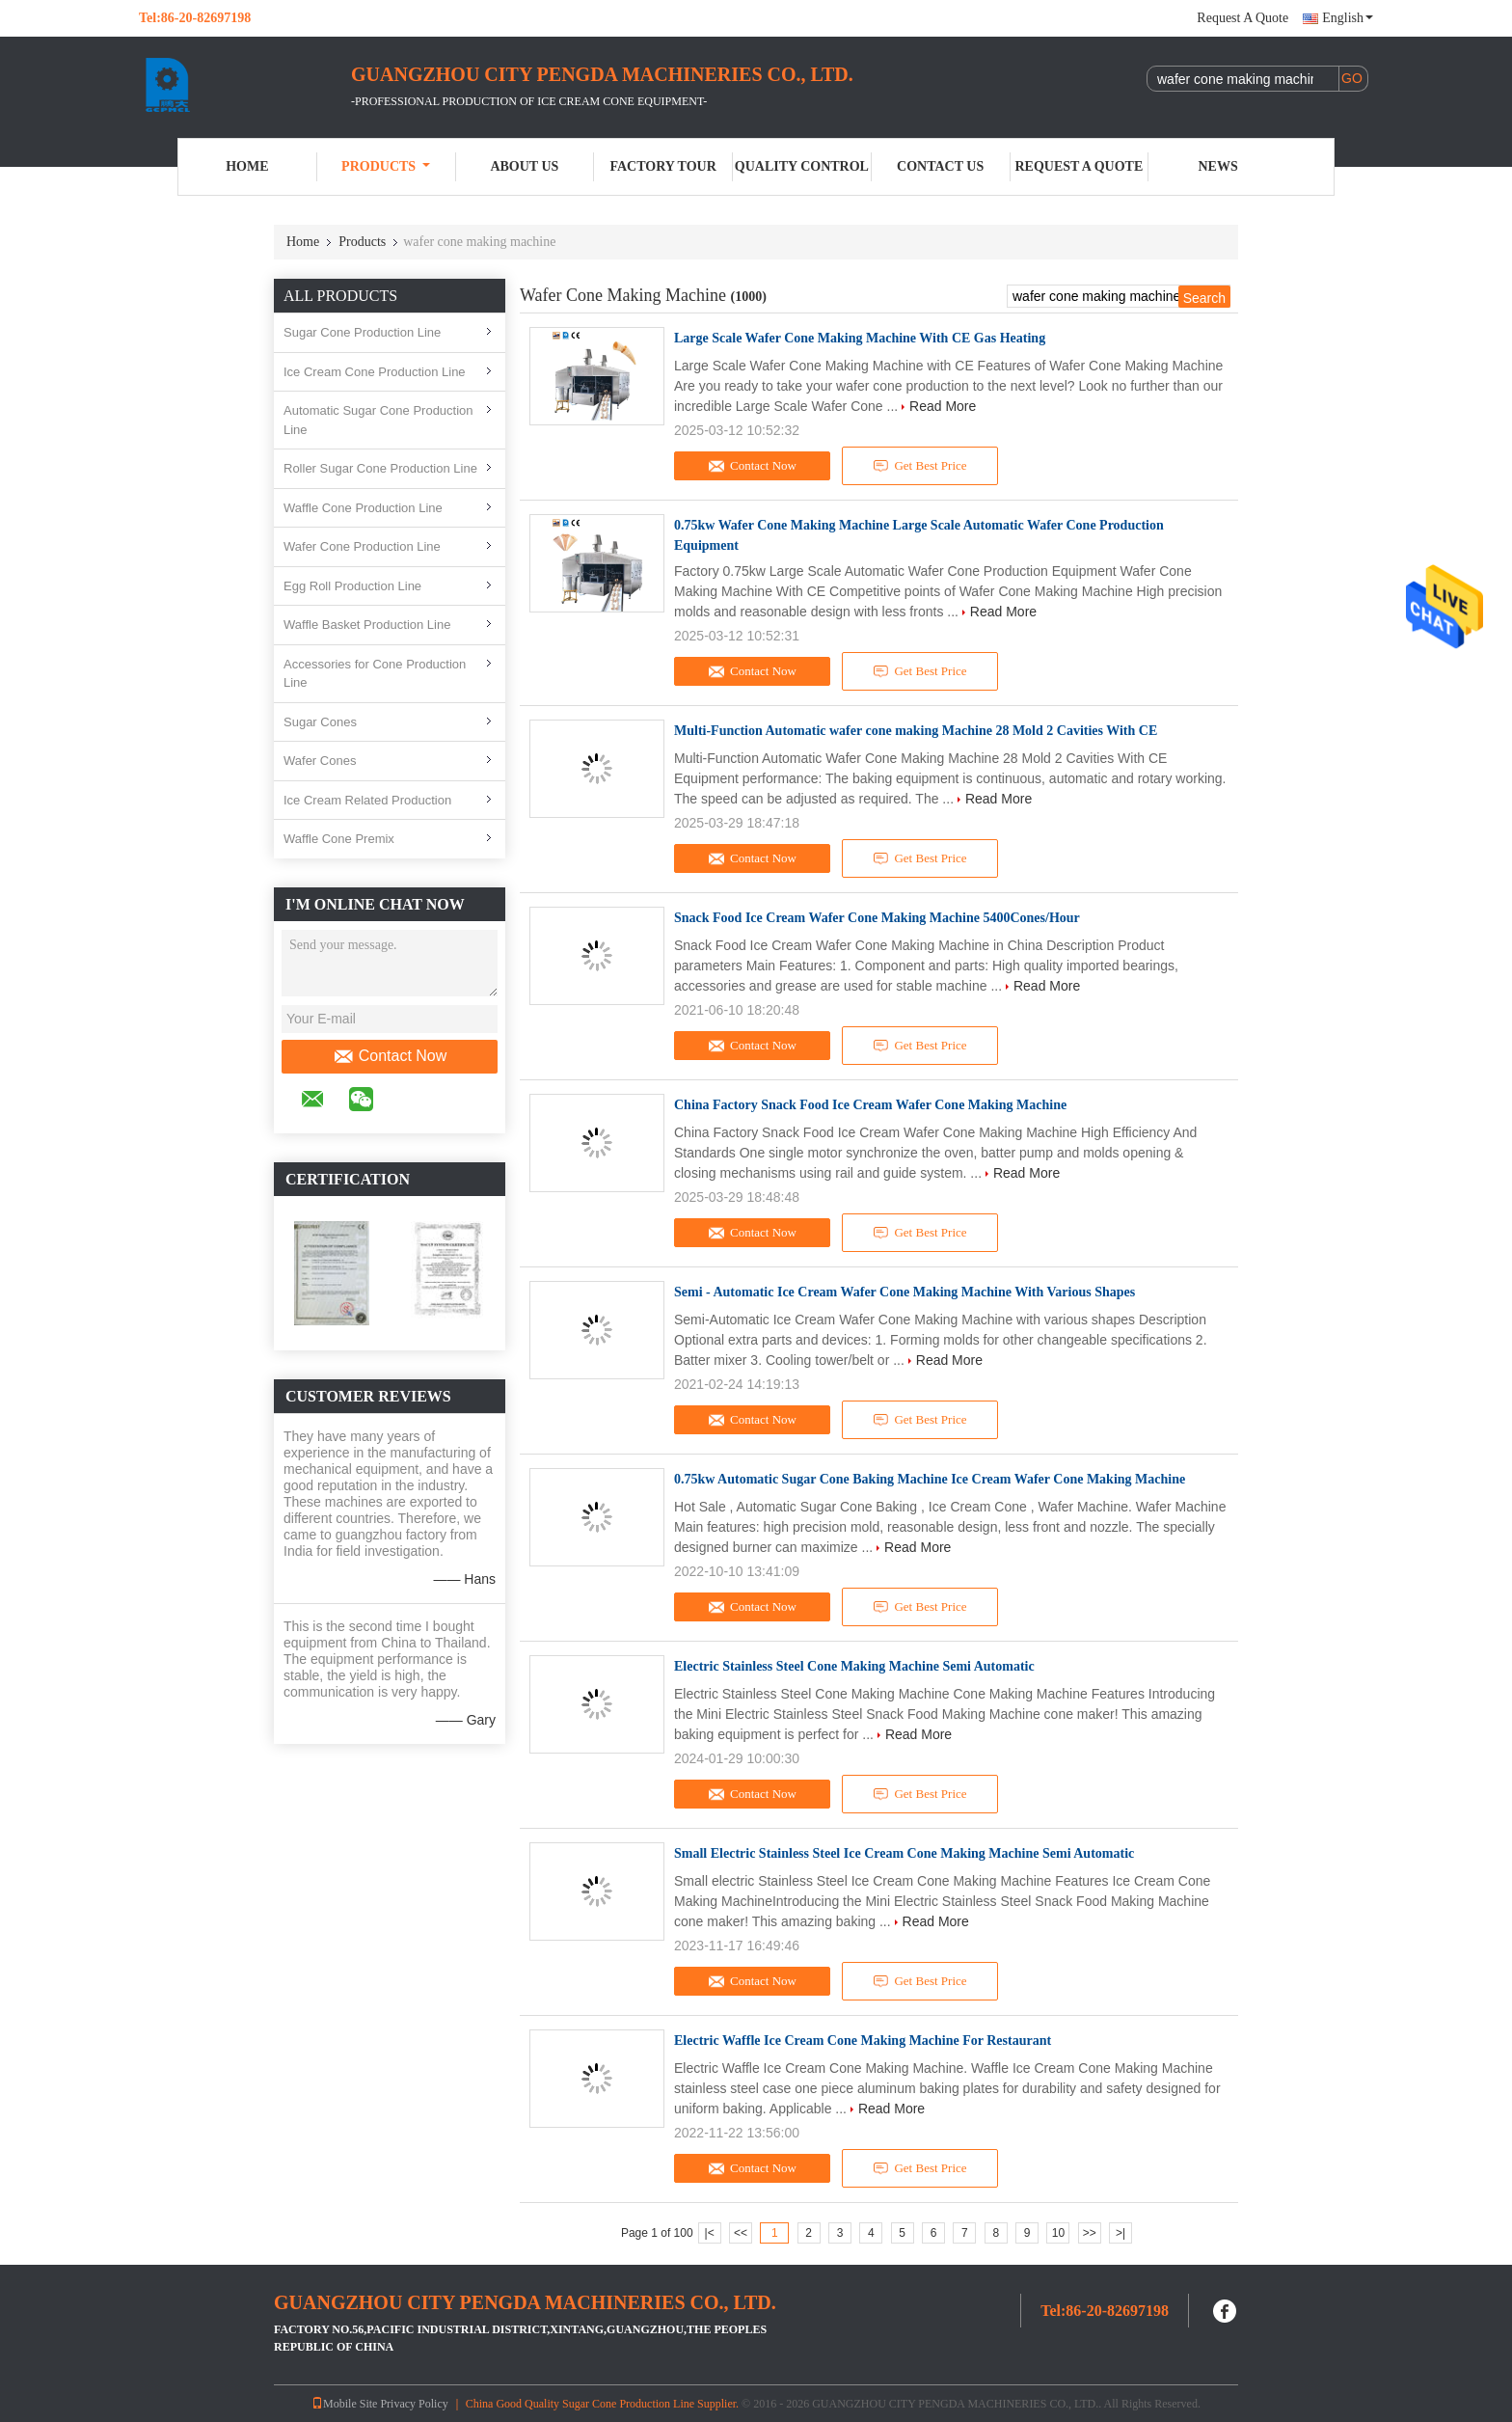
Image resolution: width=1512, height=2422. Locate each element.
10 (1058, 2233)
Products (385, 166)
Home (247, 166)
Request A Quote (1242, 18)
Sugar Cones (320, 722)
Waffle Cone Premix (339, 838)
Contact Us (940, 166)
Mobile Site (344, 2403)
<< (740, 2233)
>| (1120, 2233)
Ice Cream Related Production (367, 800)
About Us (524, 166)
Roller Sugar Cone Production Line (380, 468)
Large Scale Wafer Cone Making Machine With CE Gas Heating (859, 338)
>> (1089, 2233)
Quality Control (802, 166)
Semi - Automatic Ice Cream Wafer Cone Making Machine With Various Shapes (904, 1292)
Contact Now (390, 1056)
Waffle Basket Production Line (367, 624)
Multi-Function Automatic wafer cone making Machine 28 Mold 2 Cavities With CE (915, 730)
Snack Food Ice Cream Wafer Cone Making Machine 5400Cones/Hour (877, 918)
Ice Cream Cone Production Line (375, 372)
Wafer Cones (320, 760)
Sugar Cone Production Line (362, 332)
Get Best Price (920, 466)
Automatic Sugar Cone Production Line (378, 420)
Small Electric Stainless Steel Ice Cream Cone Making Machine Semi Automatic (904, 1853)
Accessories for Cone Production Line (375, 674)
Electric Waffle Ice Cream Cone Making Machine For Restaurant (862, 2040)
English (1347, 18)
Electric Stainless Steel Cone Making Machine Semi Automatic (854, 1666)
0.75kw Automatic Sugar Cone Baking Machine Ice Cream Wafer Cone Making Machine (929, 1479)
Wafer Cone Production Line (362, 546)
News (1218, 166)
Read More (942, 406)
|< (710, 2233)
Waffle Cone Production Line (363, 508)
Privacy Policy (413, 2403)
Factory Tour (662, 166)
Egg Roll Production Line (352, 586)
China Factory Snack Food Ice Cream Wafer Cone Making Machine (870, 1105)
